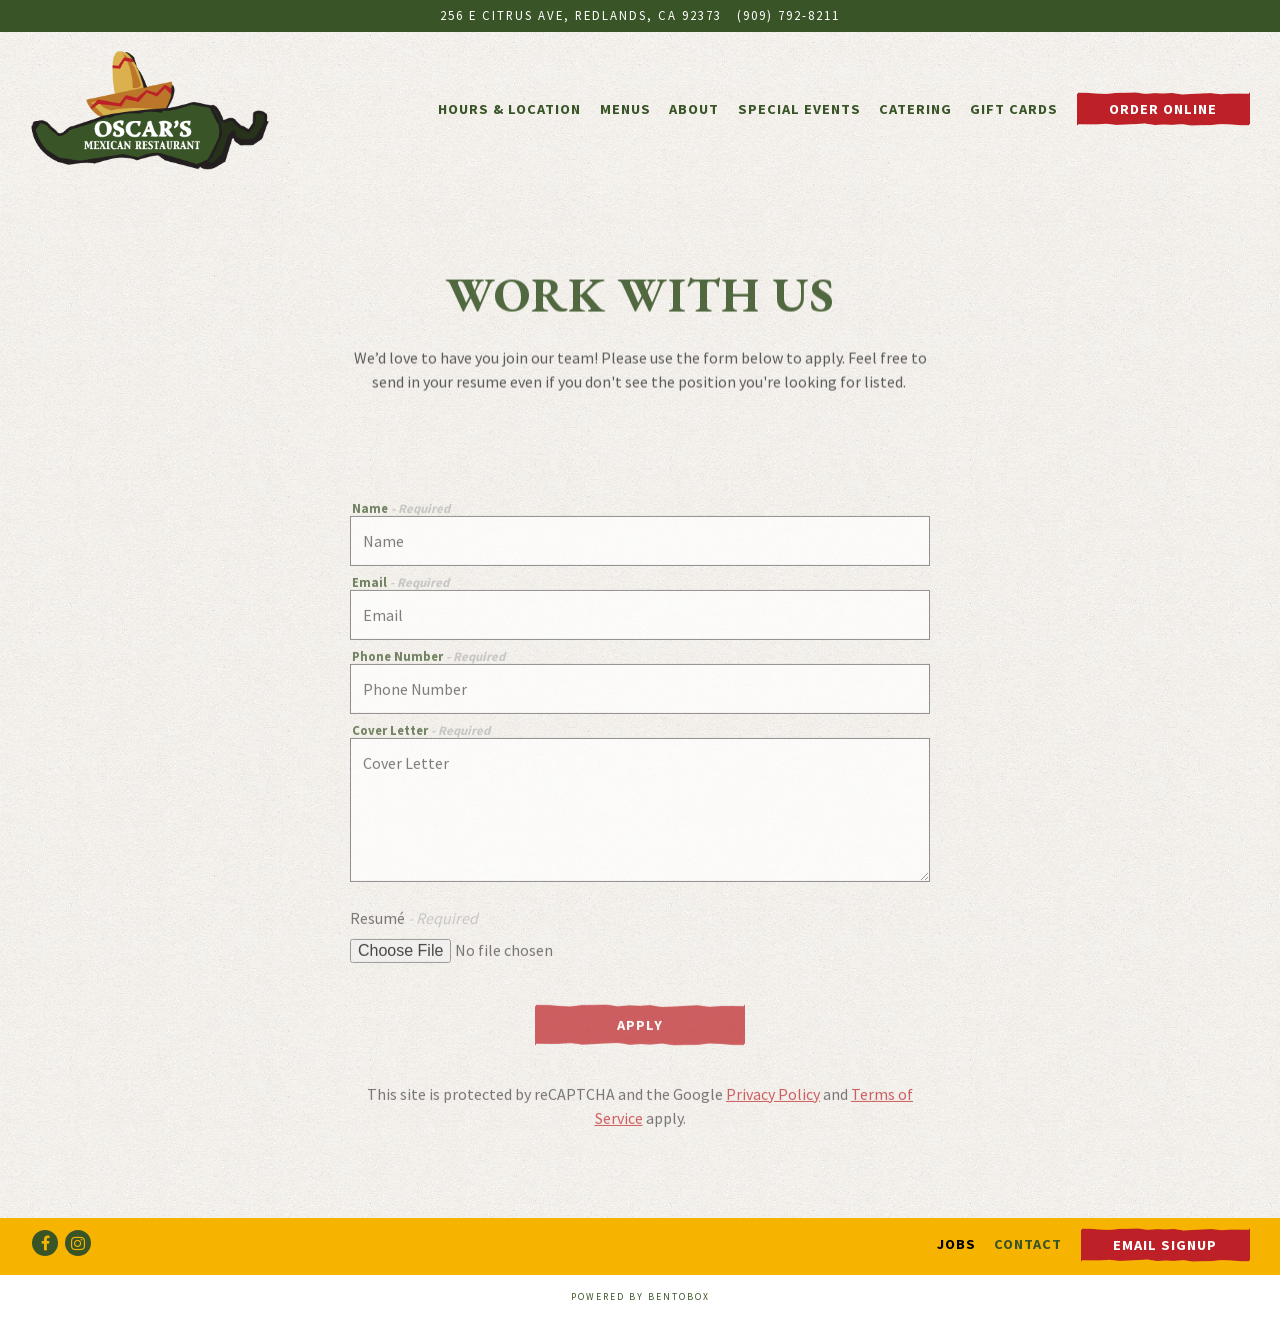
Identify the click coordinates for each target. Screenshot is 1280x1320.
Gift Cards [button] (1014, 109)
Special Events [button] (799, 109)
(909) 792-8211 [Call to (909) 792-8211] (788, 15)
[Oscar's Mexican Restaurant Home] (150, 108)
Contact (1028, 1244)
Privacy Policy (773, 1097)
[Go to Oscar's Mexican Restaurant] (581, 15)
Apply (640, 1029)
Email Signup (1165, 1245)
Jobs (956, 1244)
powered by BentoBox (640, 1297)
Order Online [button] (1163, 109)
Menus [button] (625, 109)
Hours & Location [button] (509, 109)
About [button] (694, 109)
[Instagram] (78, 1243)
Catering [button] (915, 109)
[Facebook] (45, 1243)
